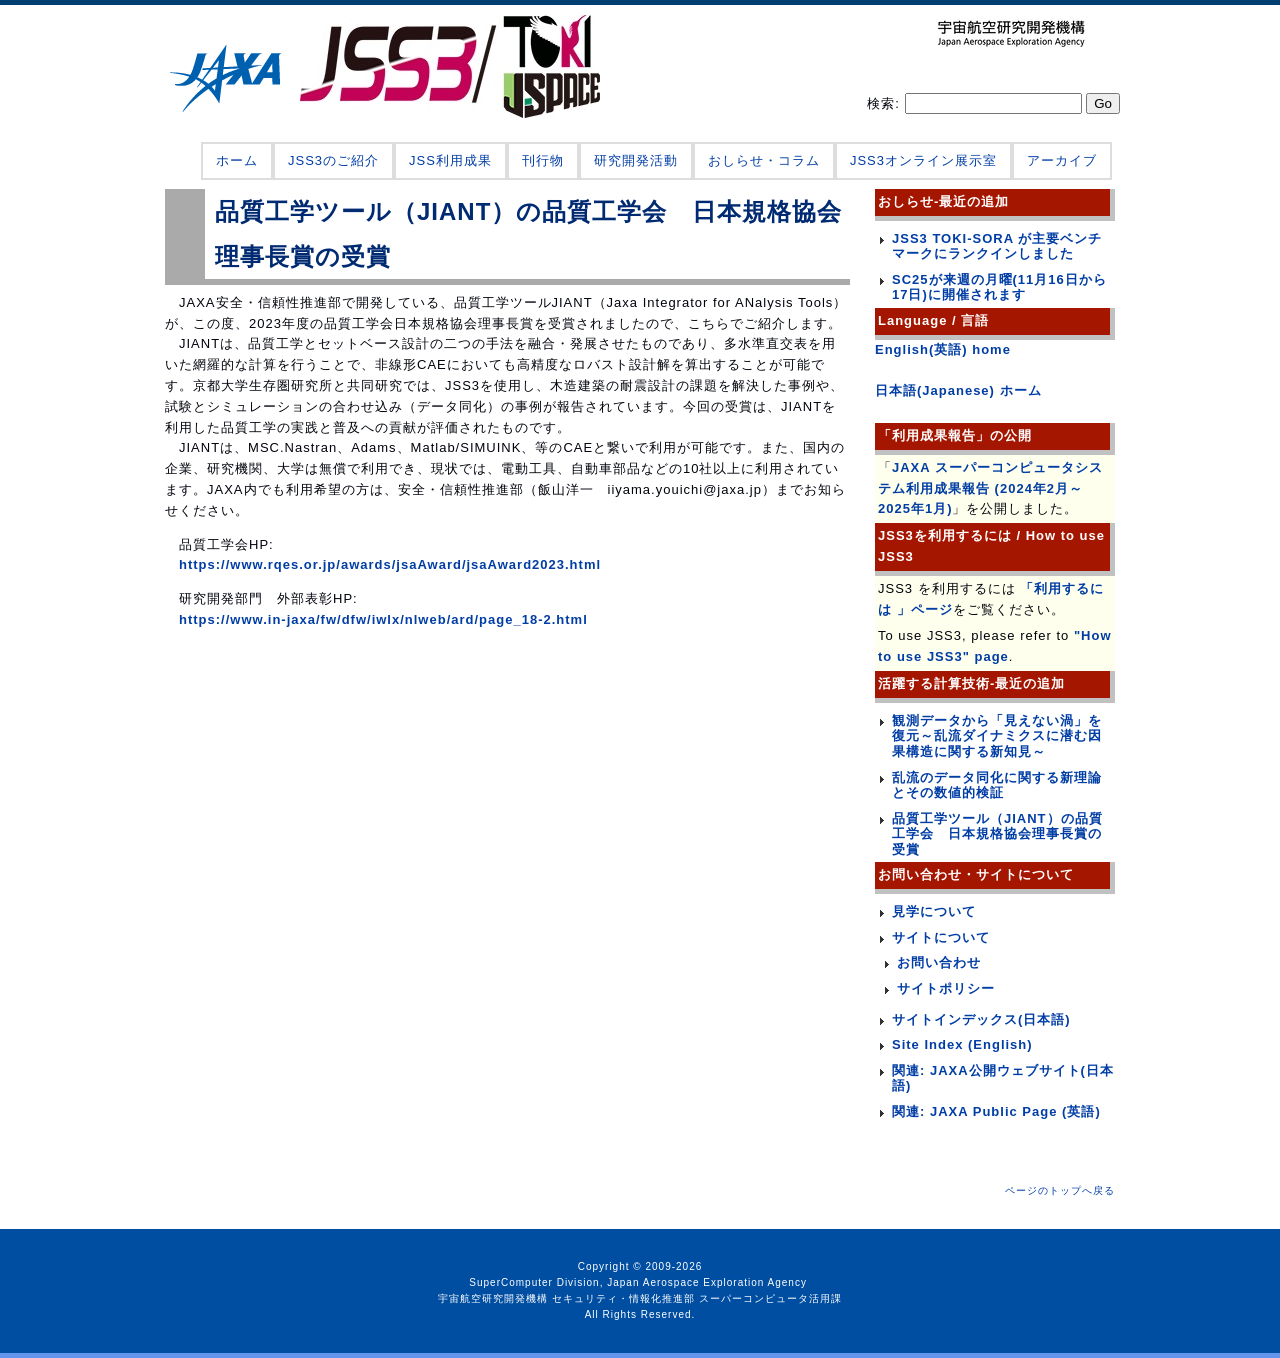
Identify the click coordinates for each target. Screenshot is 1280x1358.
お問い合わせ (939, 962)
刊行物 (543, 160)
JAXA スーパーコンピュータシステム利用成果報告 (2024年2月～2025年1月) (990, 488)
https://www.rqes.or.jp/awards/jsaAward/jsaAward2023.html (390, 564)
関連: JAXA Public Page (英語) (996, 1111)
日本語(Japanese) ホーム (958, 390)
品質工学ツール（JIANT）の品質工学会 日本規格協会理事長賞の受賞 (997, 834)
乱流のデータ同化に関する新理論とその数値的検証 (997, 785)
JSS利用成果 (450, 160)
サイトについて (941, 937)
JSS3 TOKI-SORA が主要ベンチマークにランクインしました (997, 246)
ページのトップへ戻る (1060, 1190)
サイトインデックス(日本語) (981, 1019)
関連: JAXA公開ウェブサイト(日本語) (1003, 1078)
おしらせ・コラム (764, 160)
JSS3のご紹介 (333, 160)
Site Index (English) (962, 1044)
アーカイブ (1062, 160)
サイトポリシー (946, 988)
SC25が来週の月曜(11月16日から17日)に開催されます (999, 287)
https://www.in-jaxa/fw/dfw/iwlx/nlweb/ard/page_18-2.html (383, 619)
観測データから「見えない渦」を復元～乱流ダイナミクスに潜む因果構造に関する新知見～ (997, 736)
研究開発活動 (636, 160)
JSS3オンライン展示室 (923, 160)
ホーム (237, 160)
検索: (885, 103)
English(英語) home (943, 349)
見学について (934, 911)
